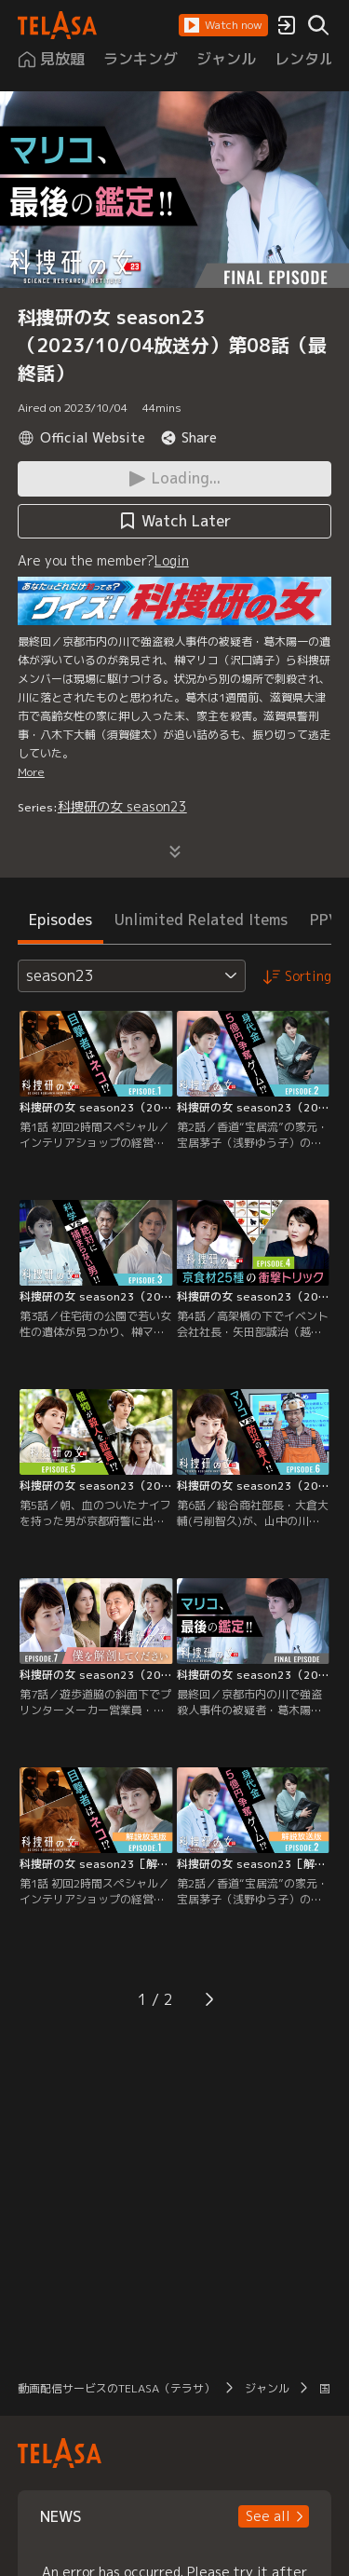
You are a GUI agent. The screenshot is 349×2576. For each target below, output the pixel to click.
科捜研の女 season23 (122, 806)
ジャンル (267, 2388)
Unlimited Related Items (201, 919)
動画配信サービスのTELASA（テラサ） (116, 2388)
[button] (223, 25)
